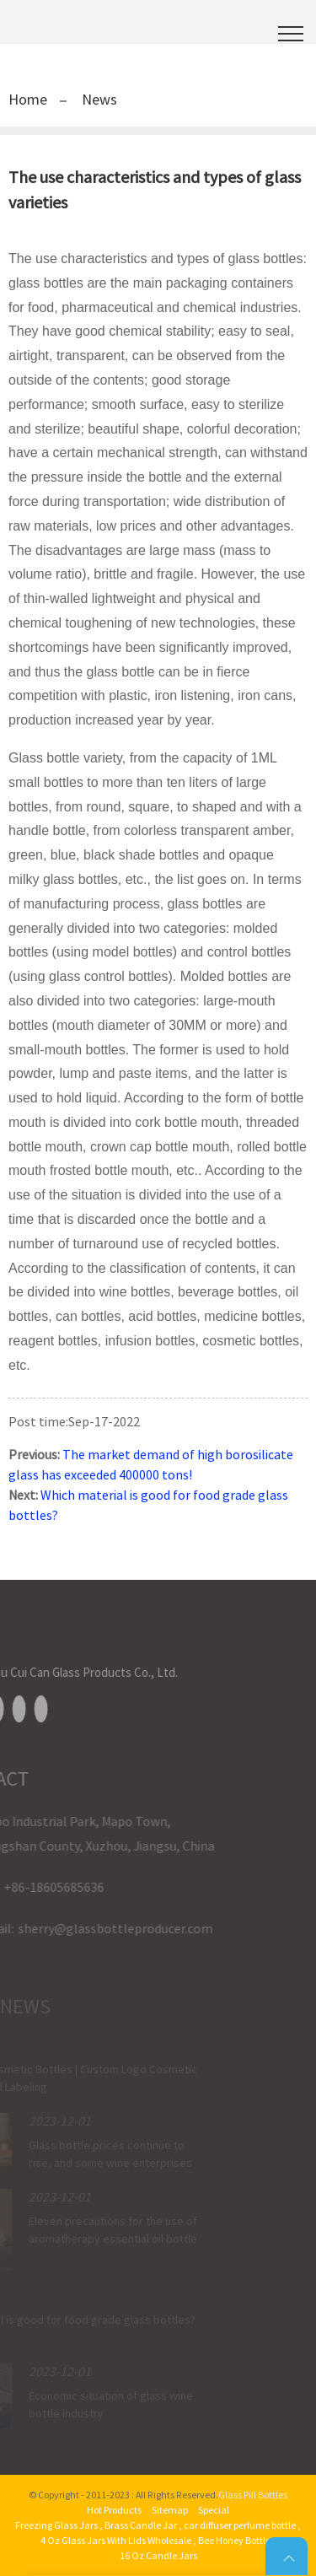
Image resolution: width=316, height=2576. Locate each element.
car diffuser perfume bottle (240, 2525)
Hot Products (114, 2509)
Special (213, 2509)
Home (27, 99)
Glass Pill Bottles (252, 2494)
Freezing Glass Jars (56, 2525)
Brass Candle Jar (140, 2525)
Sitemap (170, 2509)
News (99, 99)
